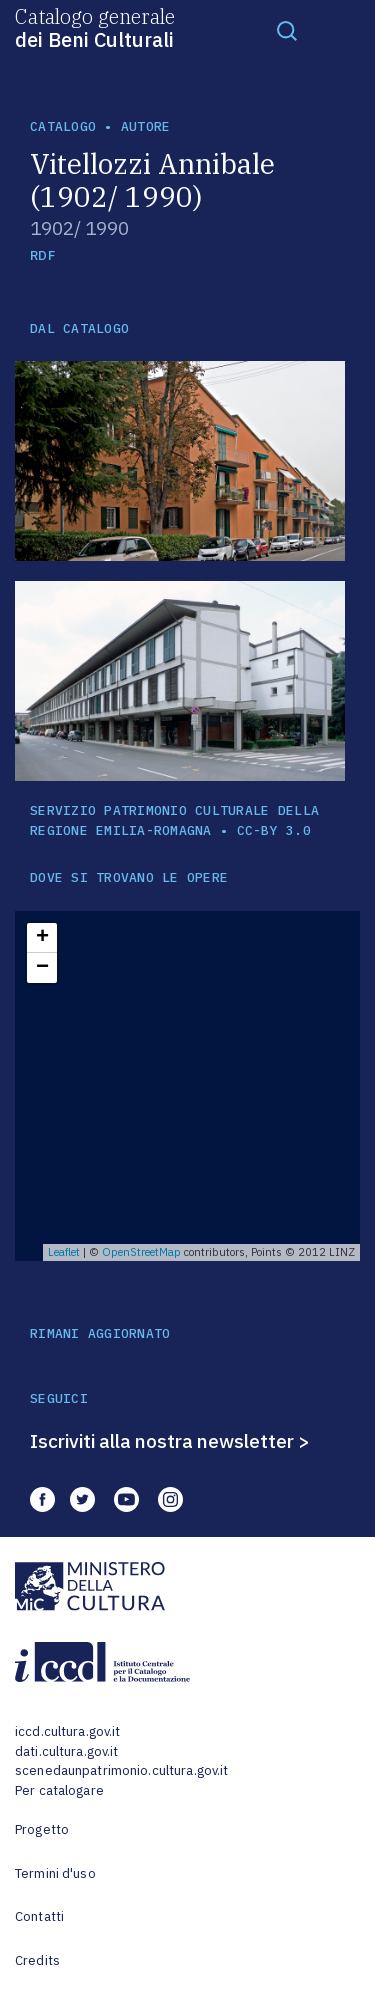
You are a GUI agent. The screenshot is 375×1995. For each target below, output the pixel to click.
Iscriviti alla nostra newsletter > (170, 1441)
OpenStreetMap (141, 1252)
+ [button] (42, 938)
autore (146, 126)
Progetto (42, 1829)
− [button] (42, 968)
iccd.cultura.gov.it (67, 1731)
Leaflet (64, 1252)
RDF (42, 255)
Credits (37, 1960)
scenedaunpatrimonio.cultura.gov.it (121, 1770)
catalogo (63, 126)
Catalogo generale (95, 27)
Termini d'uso (55, 1873)
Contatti (39, 1916)
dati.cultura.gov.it (66, 1751)
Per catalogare (59, 1790)
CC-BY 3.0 (274, 830)
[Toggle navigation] (287, 30)
